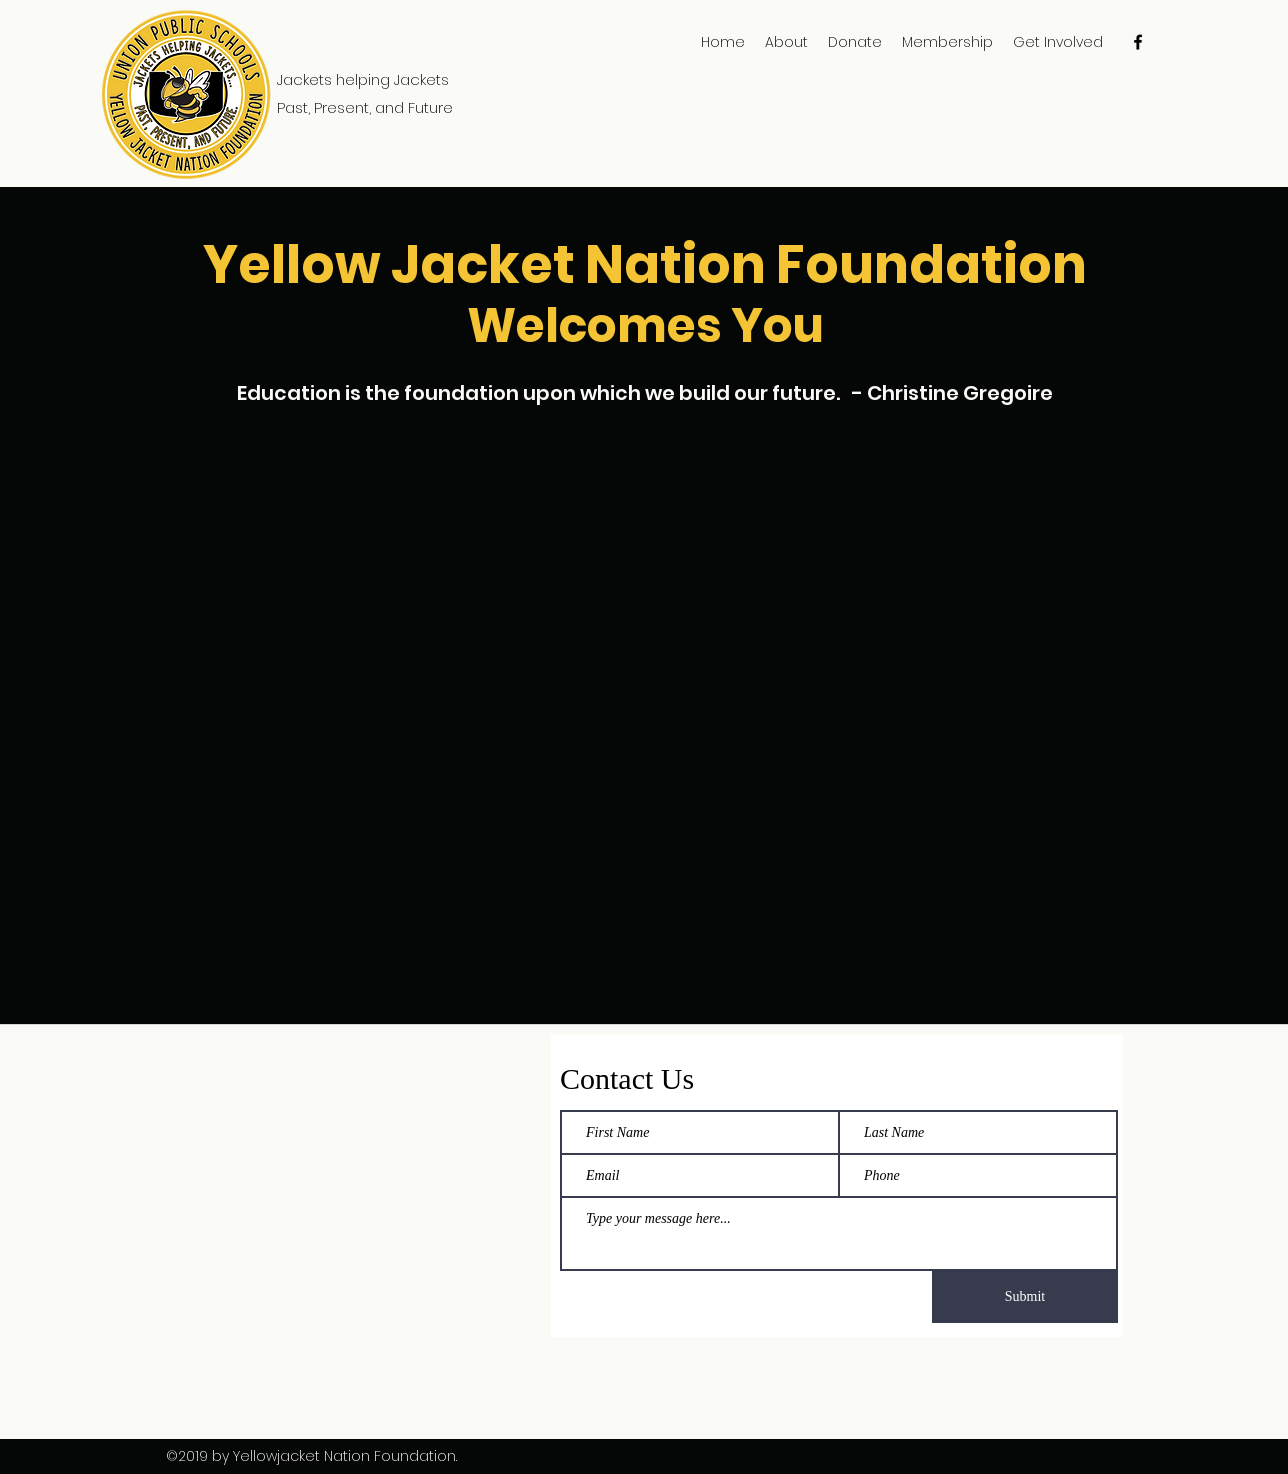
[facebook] (1138, 42)
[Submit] (1025, 1297)
